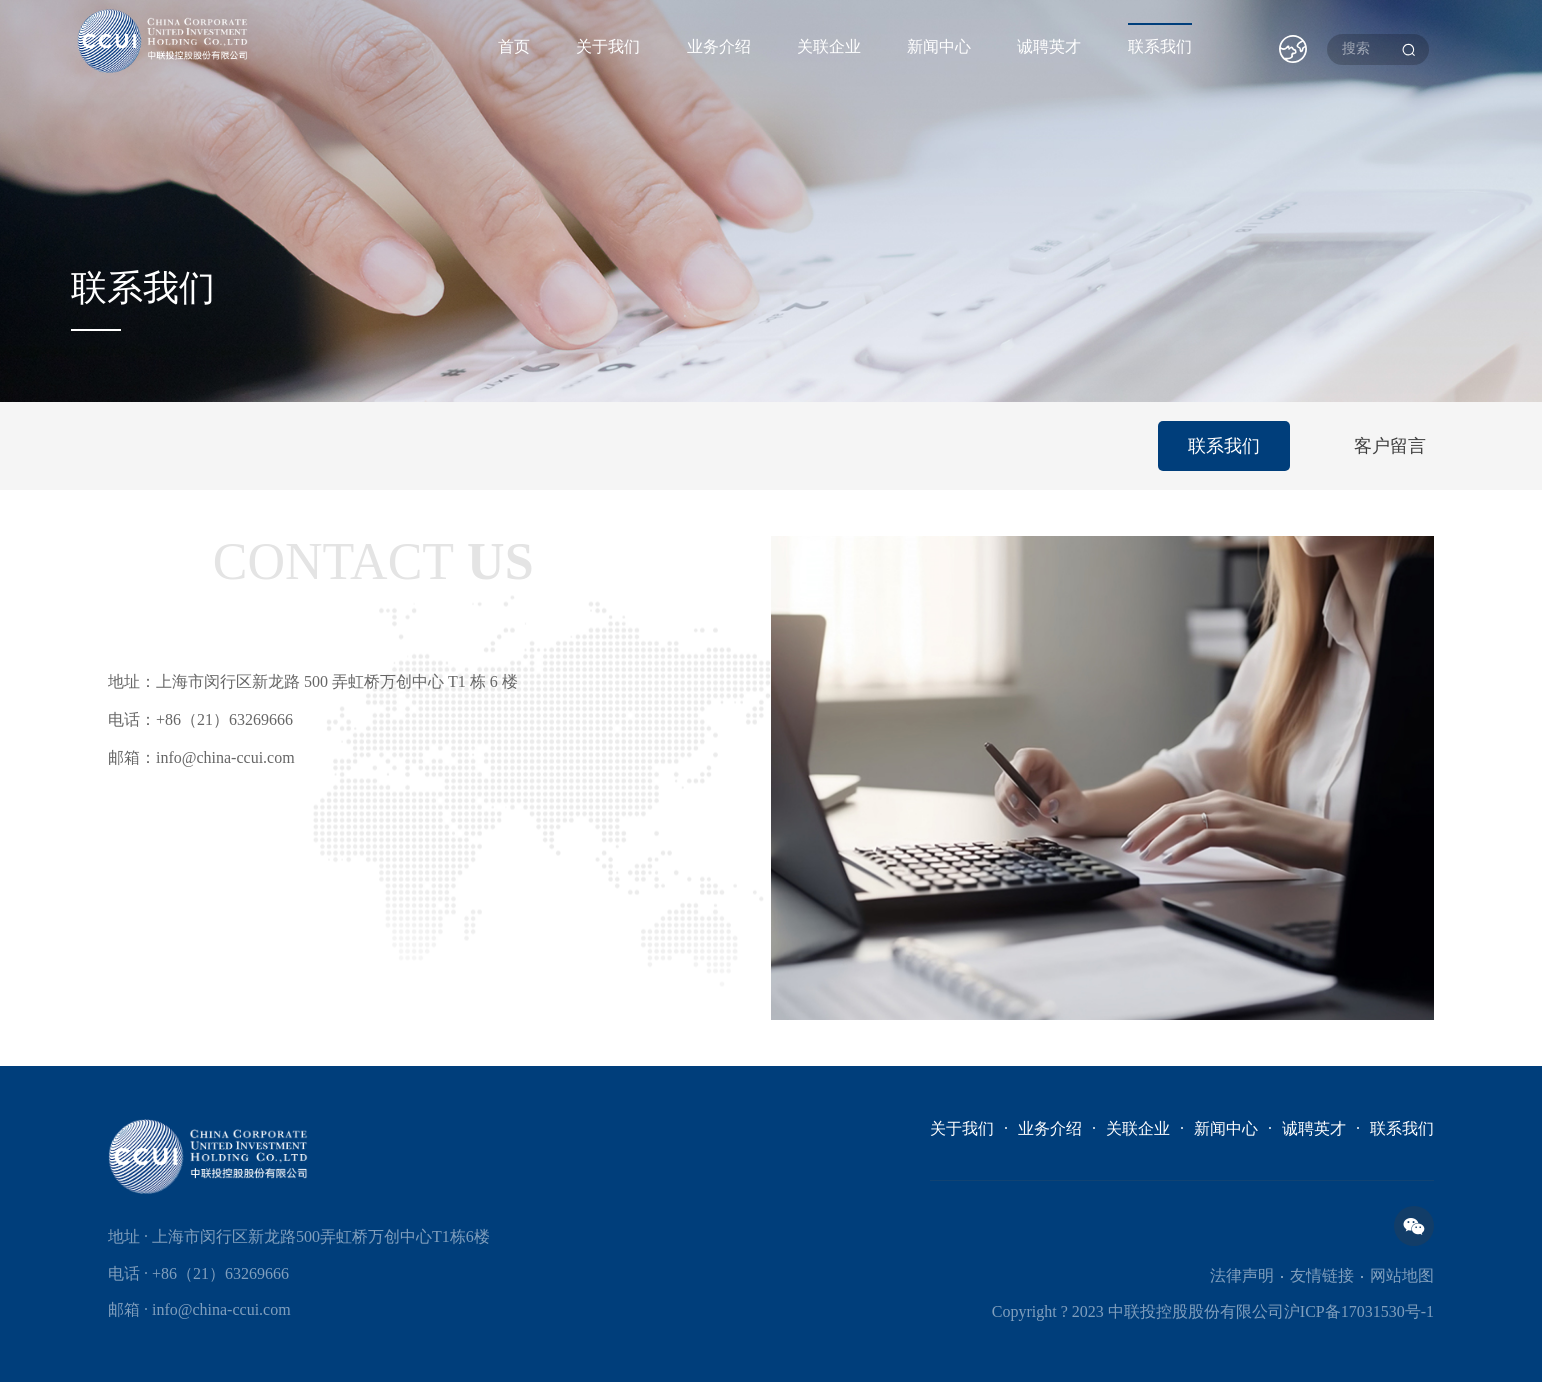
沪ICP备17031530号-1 (1359, 1311)
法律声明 (1242, 1275)
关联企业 (829, 47)
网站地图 (1402, 1275)
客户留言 (1390, 446)
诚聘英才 (1049, 47)
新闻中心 (939, 47)
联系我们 (1160, 47)
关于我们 (608, 47)
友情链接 (1322, 1275)
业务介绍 (719, 47)
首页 (514, 47)
